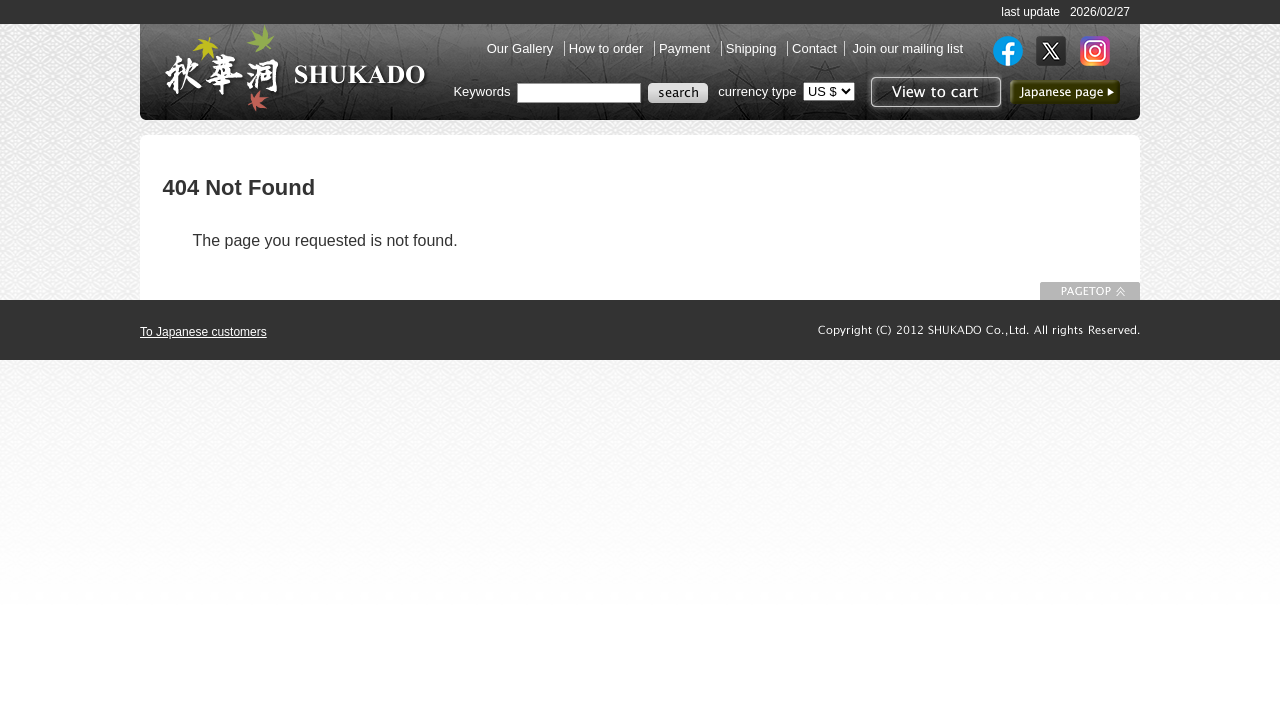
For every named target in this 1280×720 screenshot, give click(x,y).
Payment (686, 48)
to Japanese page (1065, 92)
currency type (757, 91)
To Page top (1090, 291)
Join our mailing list (907, 48)
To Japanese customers (203, 332)
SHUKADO (295, 68)
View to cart (933, 92)
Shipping (753, 48)
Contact (814, 48)
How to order (608, 48)
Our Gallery (522, 48)
